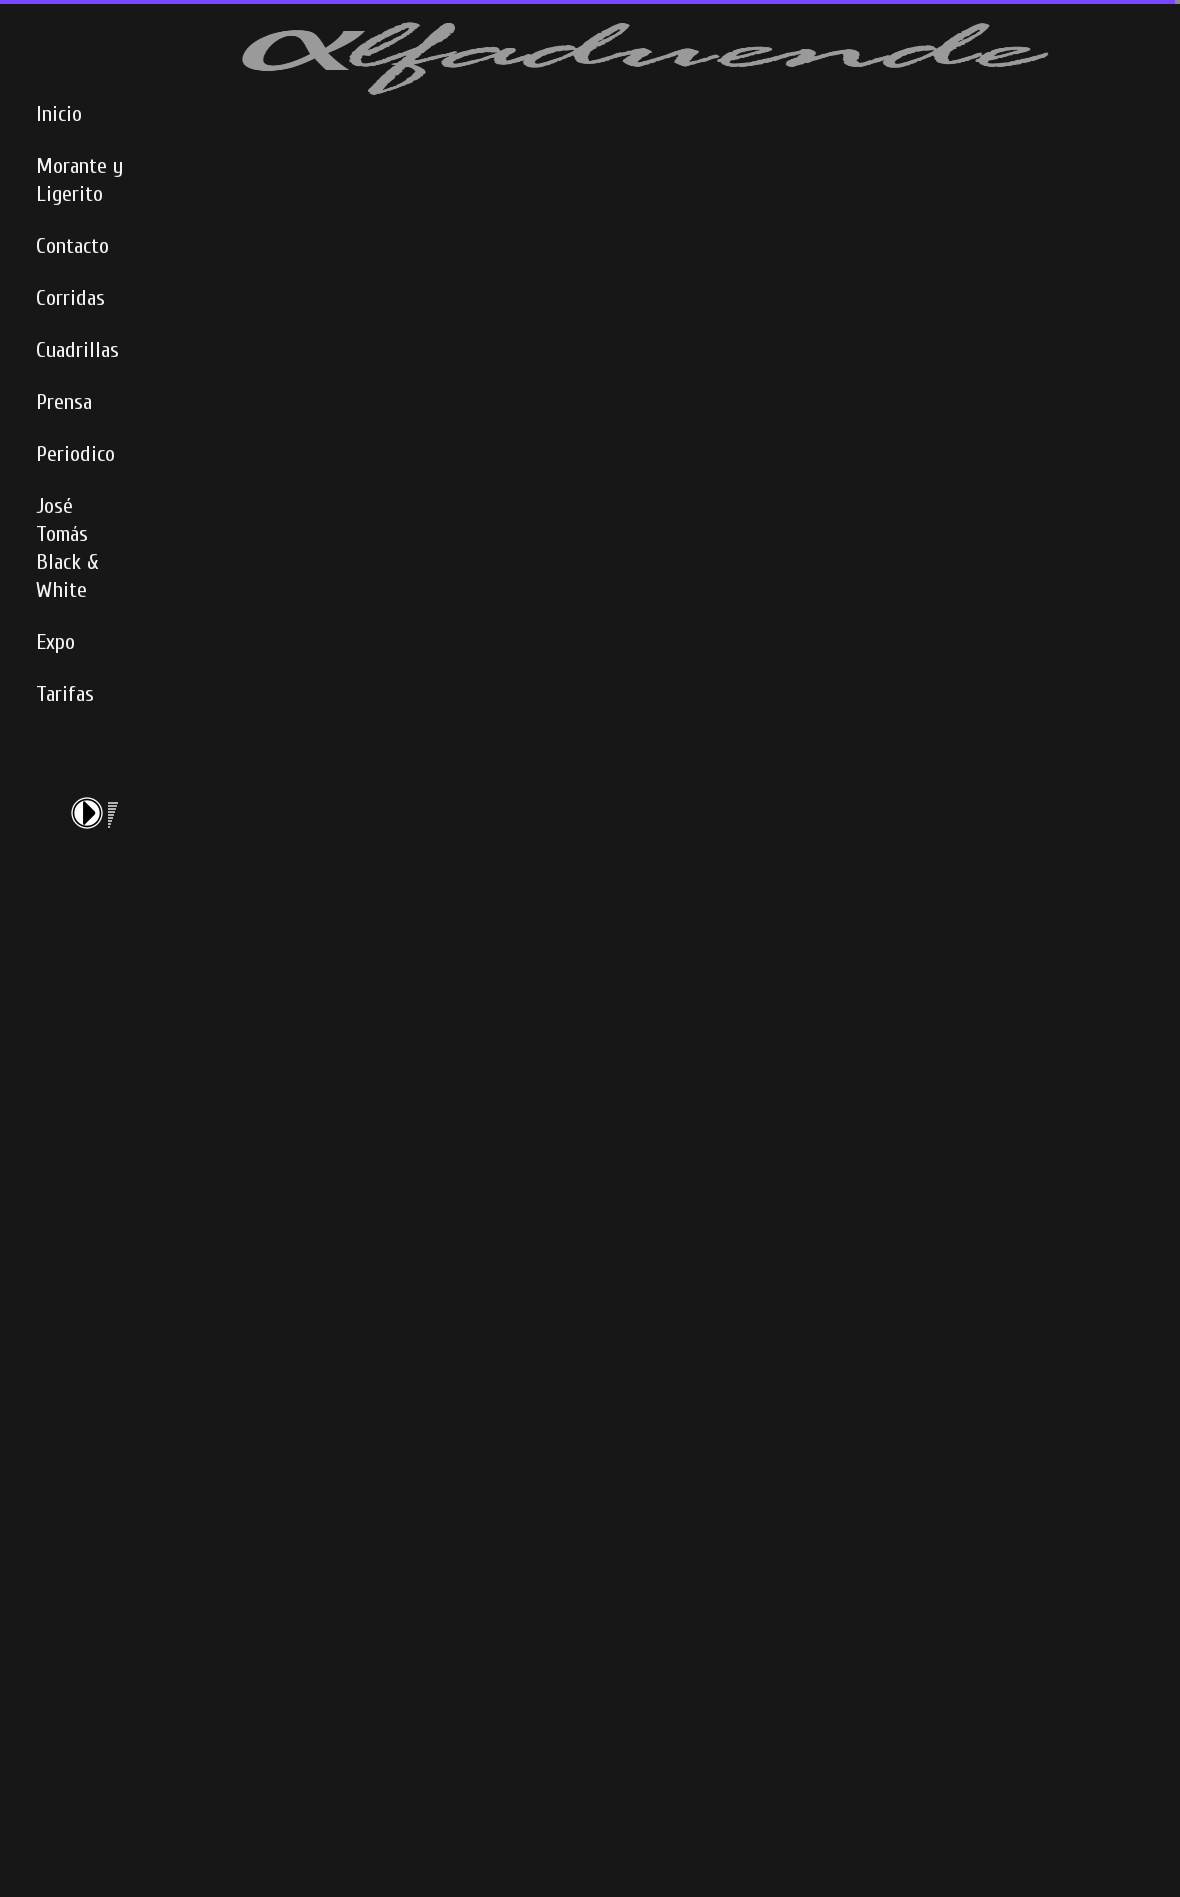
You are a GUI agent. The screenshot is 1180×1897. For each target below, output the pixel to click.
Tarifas (65, 694)
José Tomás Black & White (67, 548)
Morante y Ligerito (79, 180)
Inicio (59, 114)
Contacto (72, 246)
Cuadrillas (77, 350)
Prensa (64, 402)
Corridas (70, 298)
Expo (55, 642)
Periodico (75, 454)
